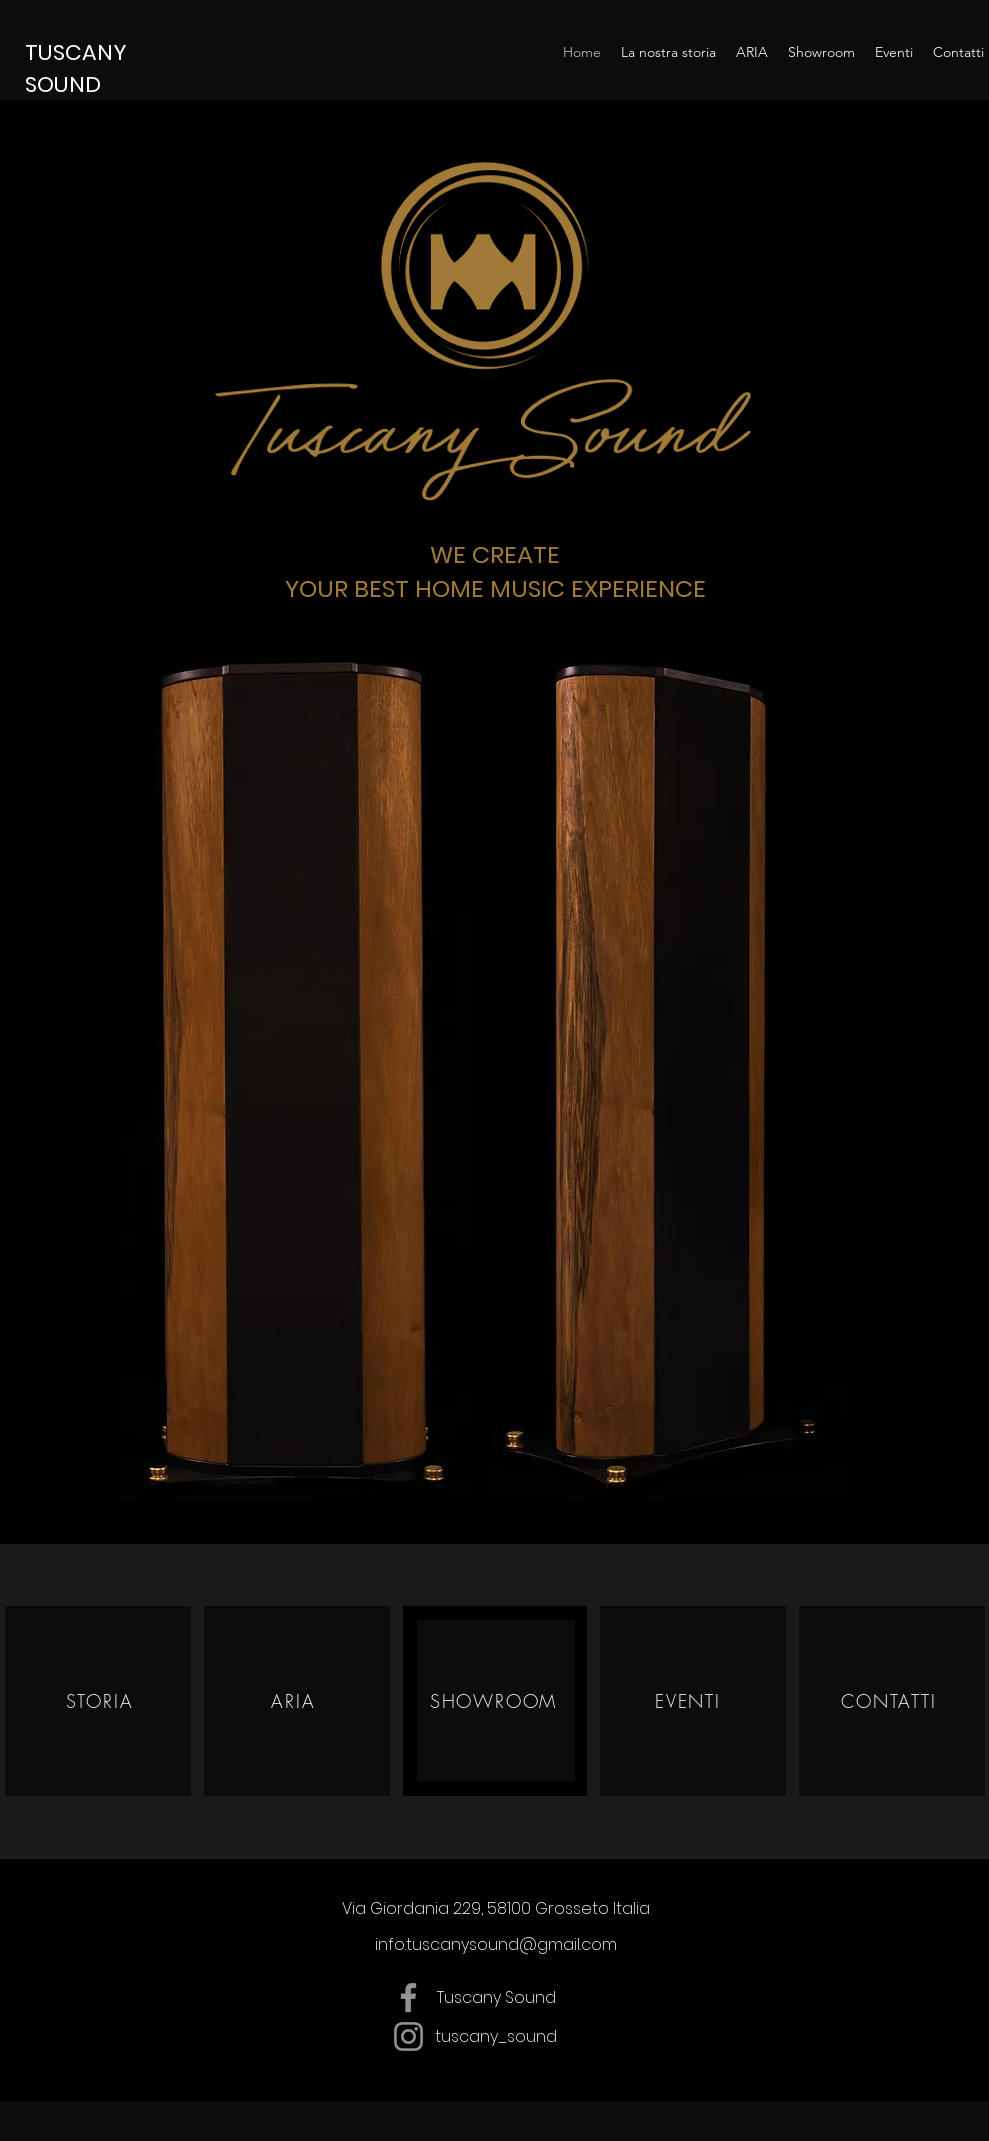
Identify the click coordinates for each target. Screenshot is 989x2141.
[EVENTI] (690, 1700)
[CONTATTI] (891, 1700)
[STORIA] (102, 1700)
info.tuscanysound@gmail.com (496, 1944)
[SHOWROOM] (496, 1700)
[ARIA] (296, 1700)
